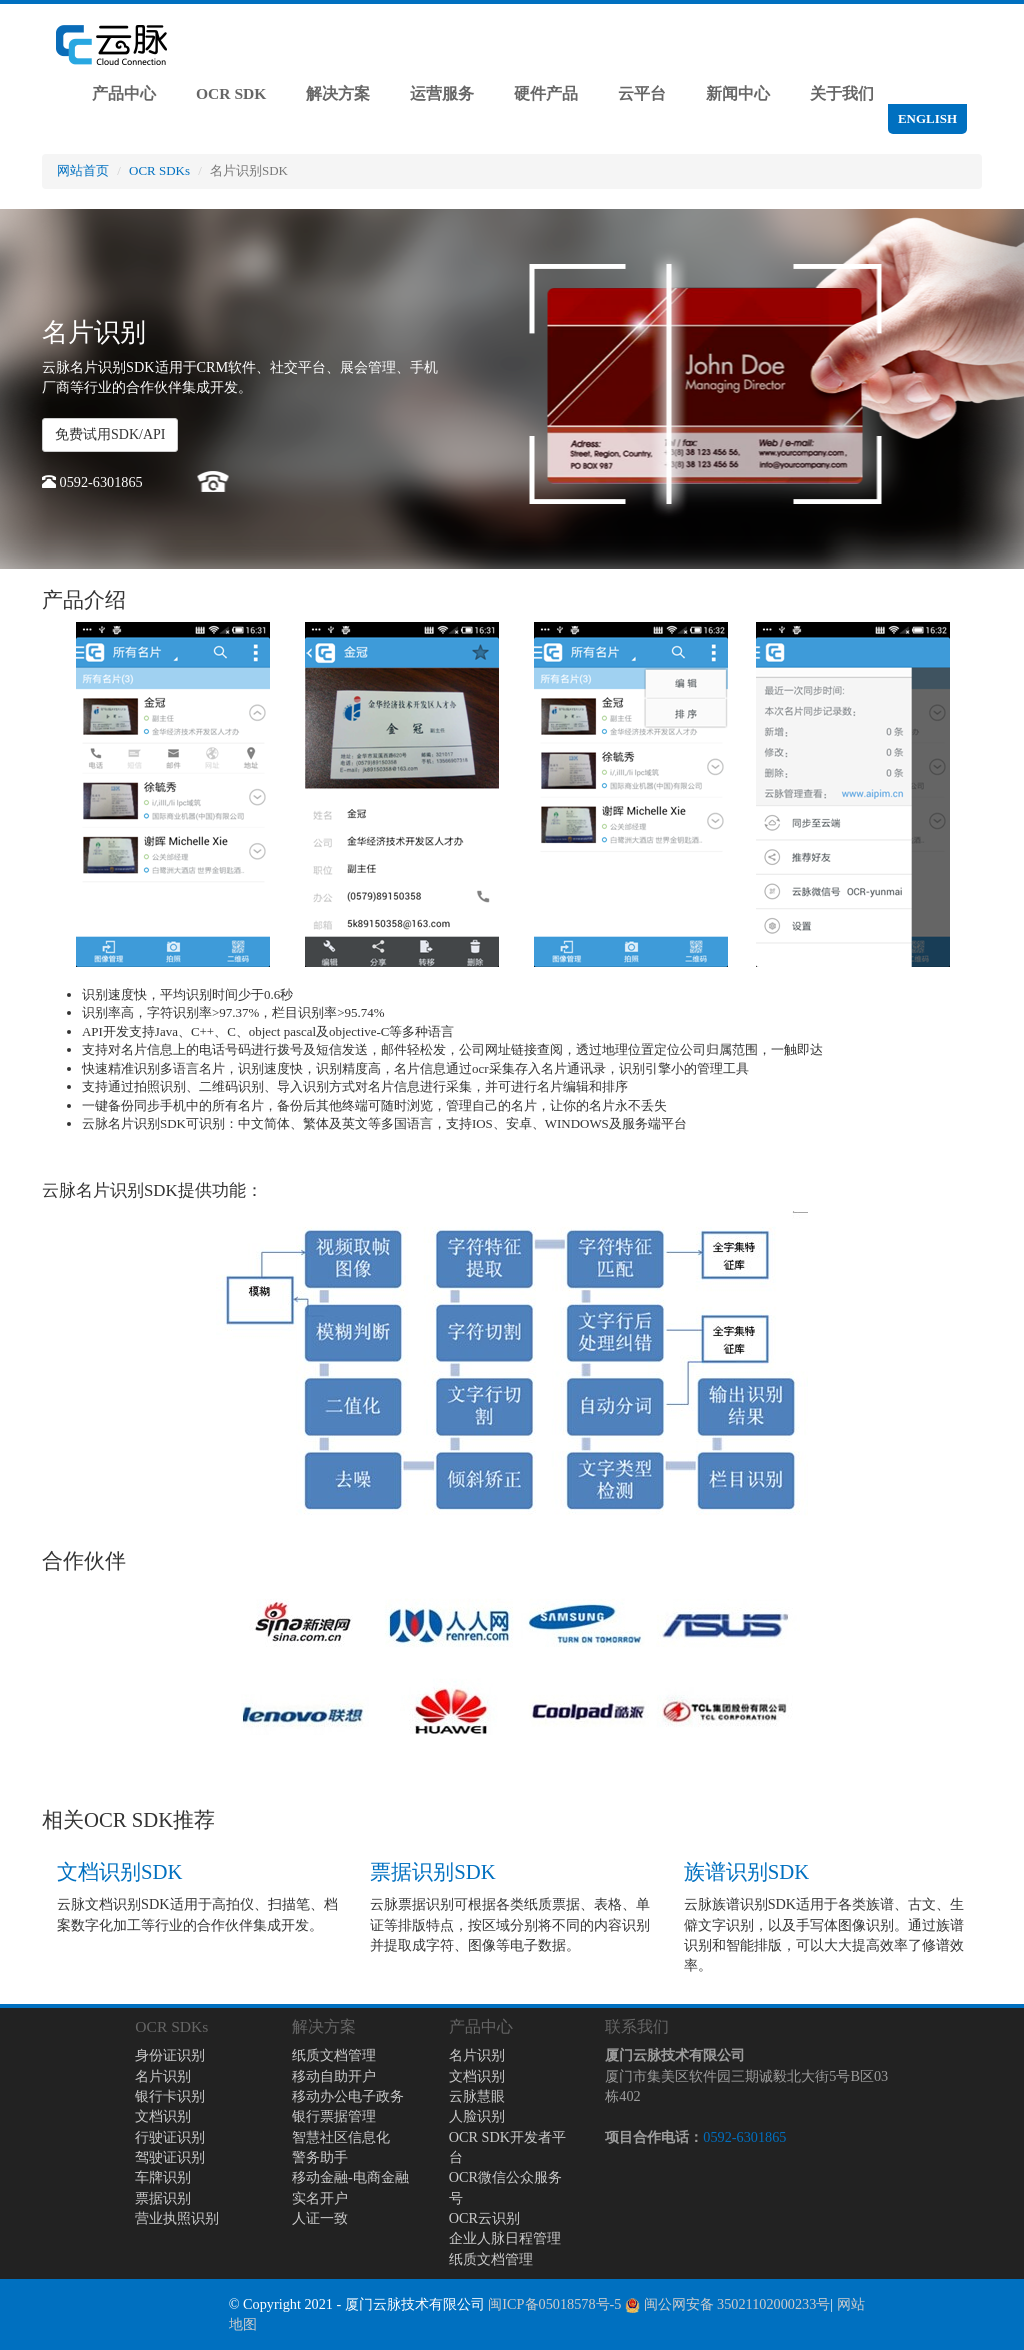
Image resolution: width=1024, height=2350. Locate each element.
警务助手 (320, 2157)
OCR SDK (231, 93)
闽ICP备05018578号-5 (554, 2304)
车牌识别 (163, 2177)
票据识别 (163, 2198)
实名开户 (320, 2198)
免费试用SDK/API (110, 434)
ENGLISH (927, 118)
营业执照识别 (177, 2218)
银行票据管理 (334, 2116)
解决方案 (338, 93)
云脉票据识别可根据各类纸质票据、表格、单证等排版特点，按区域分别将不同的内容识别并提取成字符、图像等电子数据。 (510, 1924)
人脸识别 (477, 2116)
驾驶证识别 (170, 2157)
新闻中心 (738, 93)
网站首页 (83, 170)
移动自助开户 (334, 2076)
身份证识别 (170, 2055)
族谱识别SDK (746, 1872)
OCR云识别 (484, 2218)
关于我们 (842, 93)
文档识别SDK (119, 1872)
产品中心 (124, 93)
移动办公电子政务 (348, 2096)
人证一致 (320, 2218)
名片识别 (163, 2076)
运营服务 (442, 93)
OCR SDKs (159, 170)
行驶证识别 (170, 2137)
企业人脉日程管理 (505, 2238)
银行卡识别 (170, 2096)
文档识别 (163, 2116)
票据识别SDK (432, 1872)
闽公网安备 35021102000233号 (727, 2304)
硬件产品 (546, 93)
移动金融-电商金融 (350, 2177)
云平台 (642, 93)
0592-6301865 (744, 2137)
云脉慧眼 (477, 2096)
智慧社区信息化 (341, 2137)
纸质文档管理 (334, 2055)
